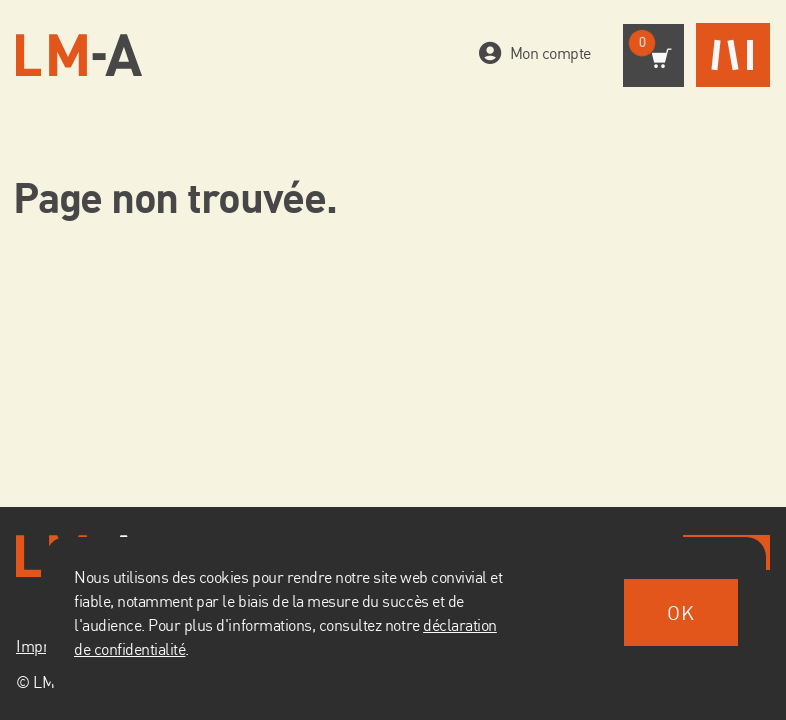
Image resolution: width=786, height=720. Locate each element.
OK (681, 612)
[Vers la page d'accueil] (79, 55)
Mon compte (546, 53)
